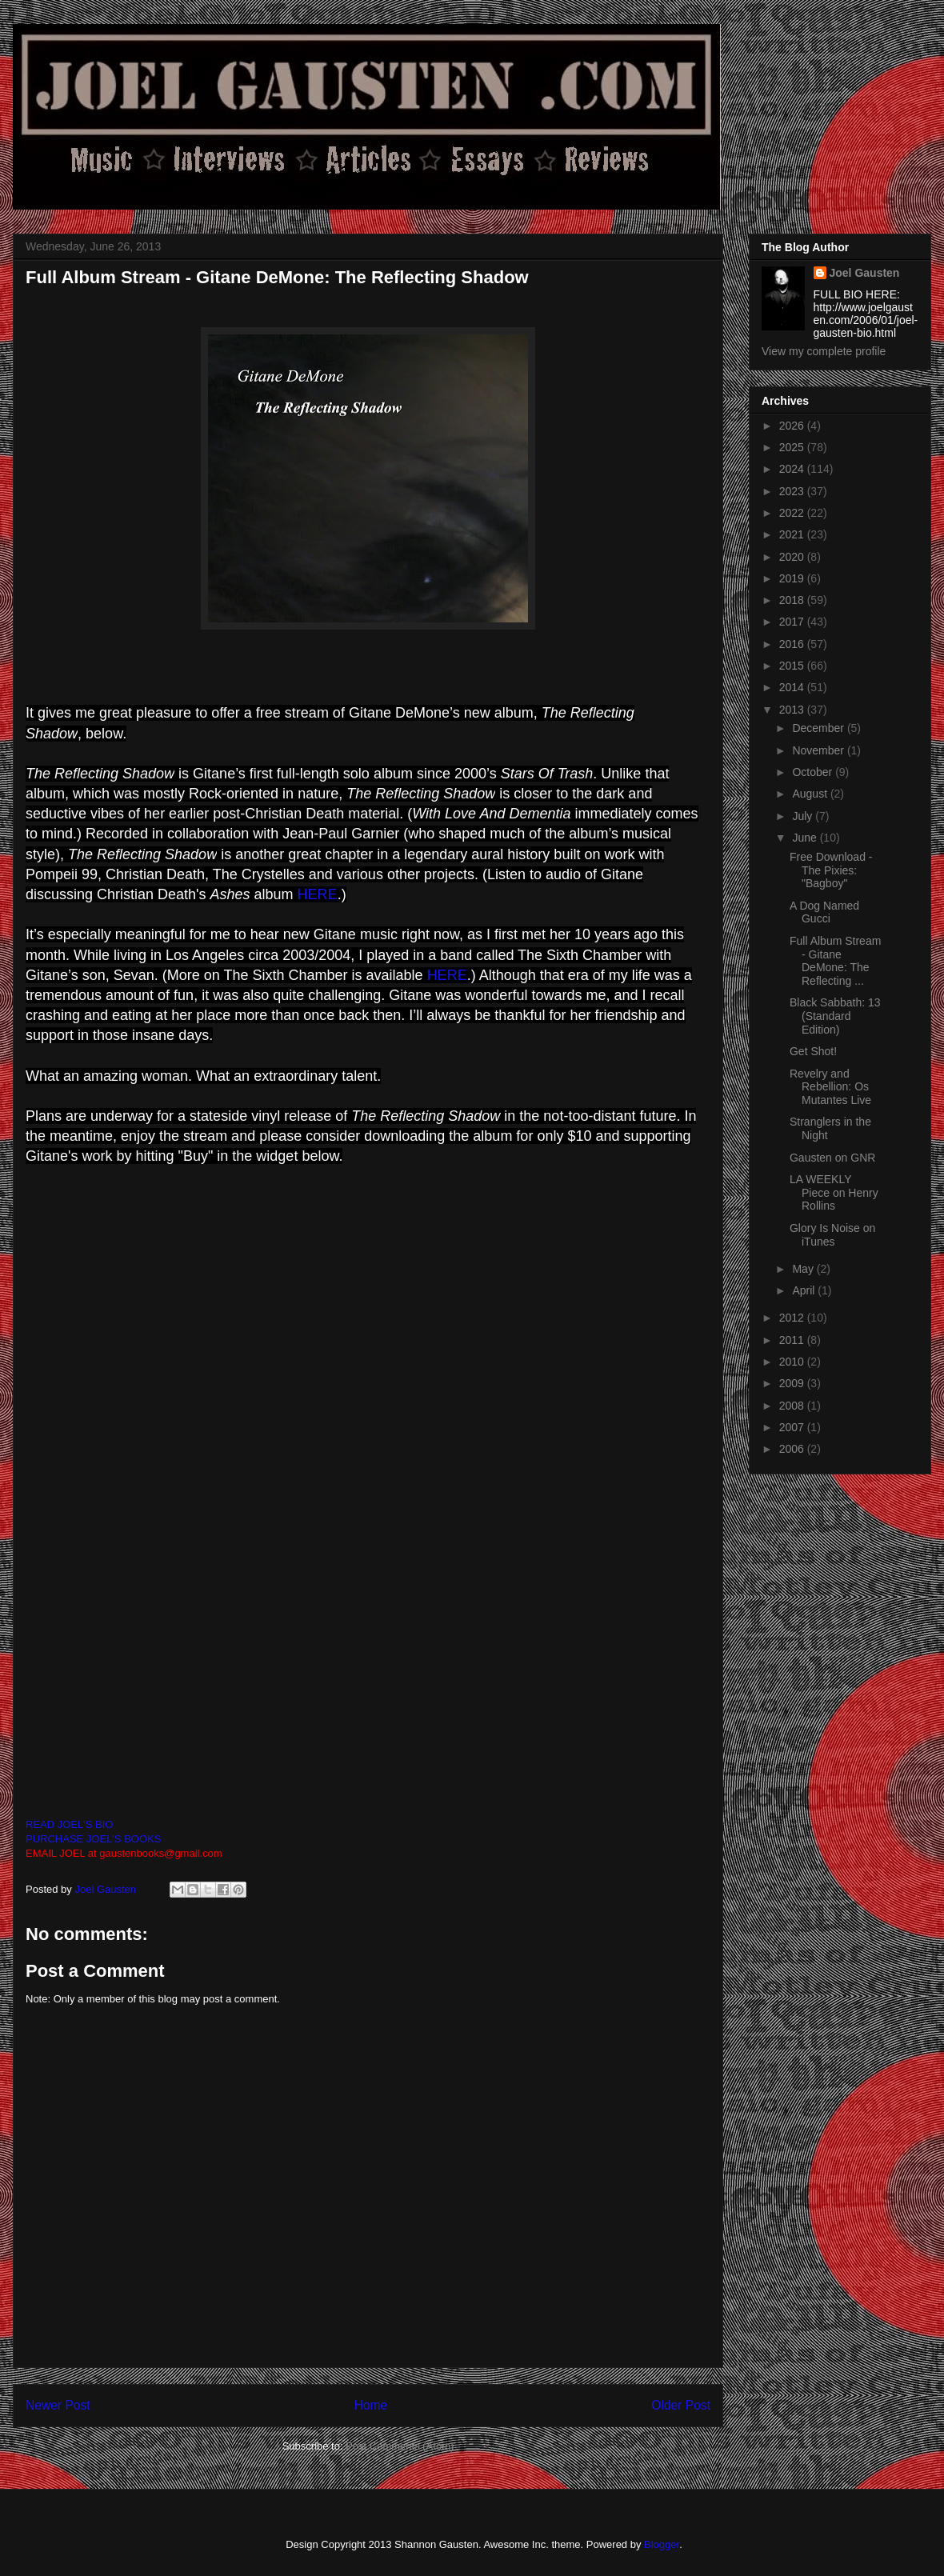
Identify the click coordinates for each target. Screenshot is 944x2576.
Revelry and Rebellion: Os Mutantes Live (830, 1087)
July (803, 816)
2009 (793, 1383)
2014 (793, 687)
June (805, 837)
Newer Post (58, 2405)
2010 (793, 1361)
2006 (793, 1448)
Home (371, 2405)
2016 (793, 644)
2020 (793, 556)
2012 (793, 1317)
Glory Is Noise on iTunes (832, 1235)
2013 (793, 709)
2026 (793, 425)
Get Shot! (813, 1051)
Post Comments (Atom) (400, 2446)
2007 (793, 1427)
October (813, 772)
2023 (793, 491)
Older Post (680, 2405)
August (811, 793)
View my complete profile (824, 351)
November (819, 750)
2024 (793, 468)
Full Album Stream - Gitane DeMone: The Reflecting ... (835, 960)
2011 (793, 1340)
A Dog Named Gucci (824, 912)
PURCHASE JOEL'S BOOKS (93, 1839)
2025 (793, 447)
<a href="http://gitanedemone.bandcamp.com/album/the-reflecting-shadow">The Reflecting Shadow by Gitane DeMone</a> (387, 1490)
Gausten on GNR (832, 1157)
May (804, 1268)
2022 (793, 512)
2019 (793, 578)
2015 (793, 665)
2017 (793, 621)
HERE (318, 894)
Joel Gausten (865, 272)
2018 (793, 600)
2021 (793, 534)
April (805, 1290)
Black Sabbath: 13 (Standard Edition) (835, 1016)
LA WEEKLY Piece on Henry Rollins (834, 1193)
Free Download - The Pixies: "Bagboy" (831, 870)
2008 (793, 1405)
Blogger (661, 2544)
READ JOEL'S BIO (69, 1824)
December (819, 728)
